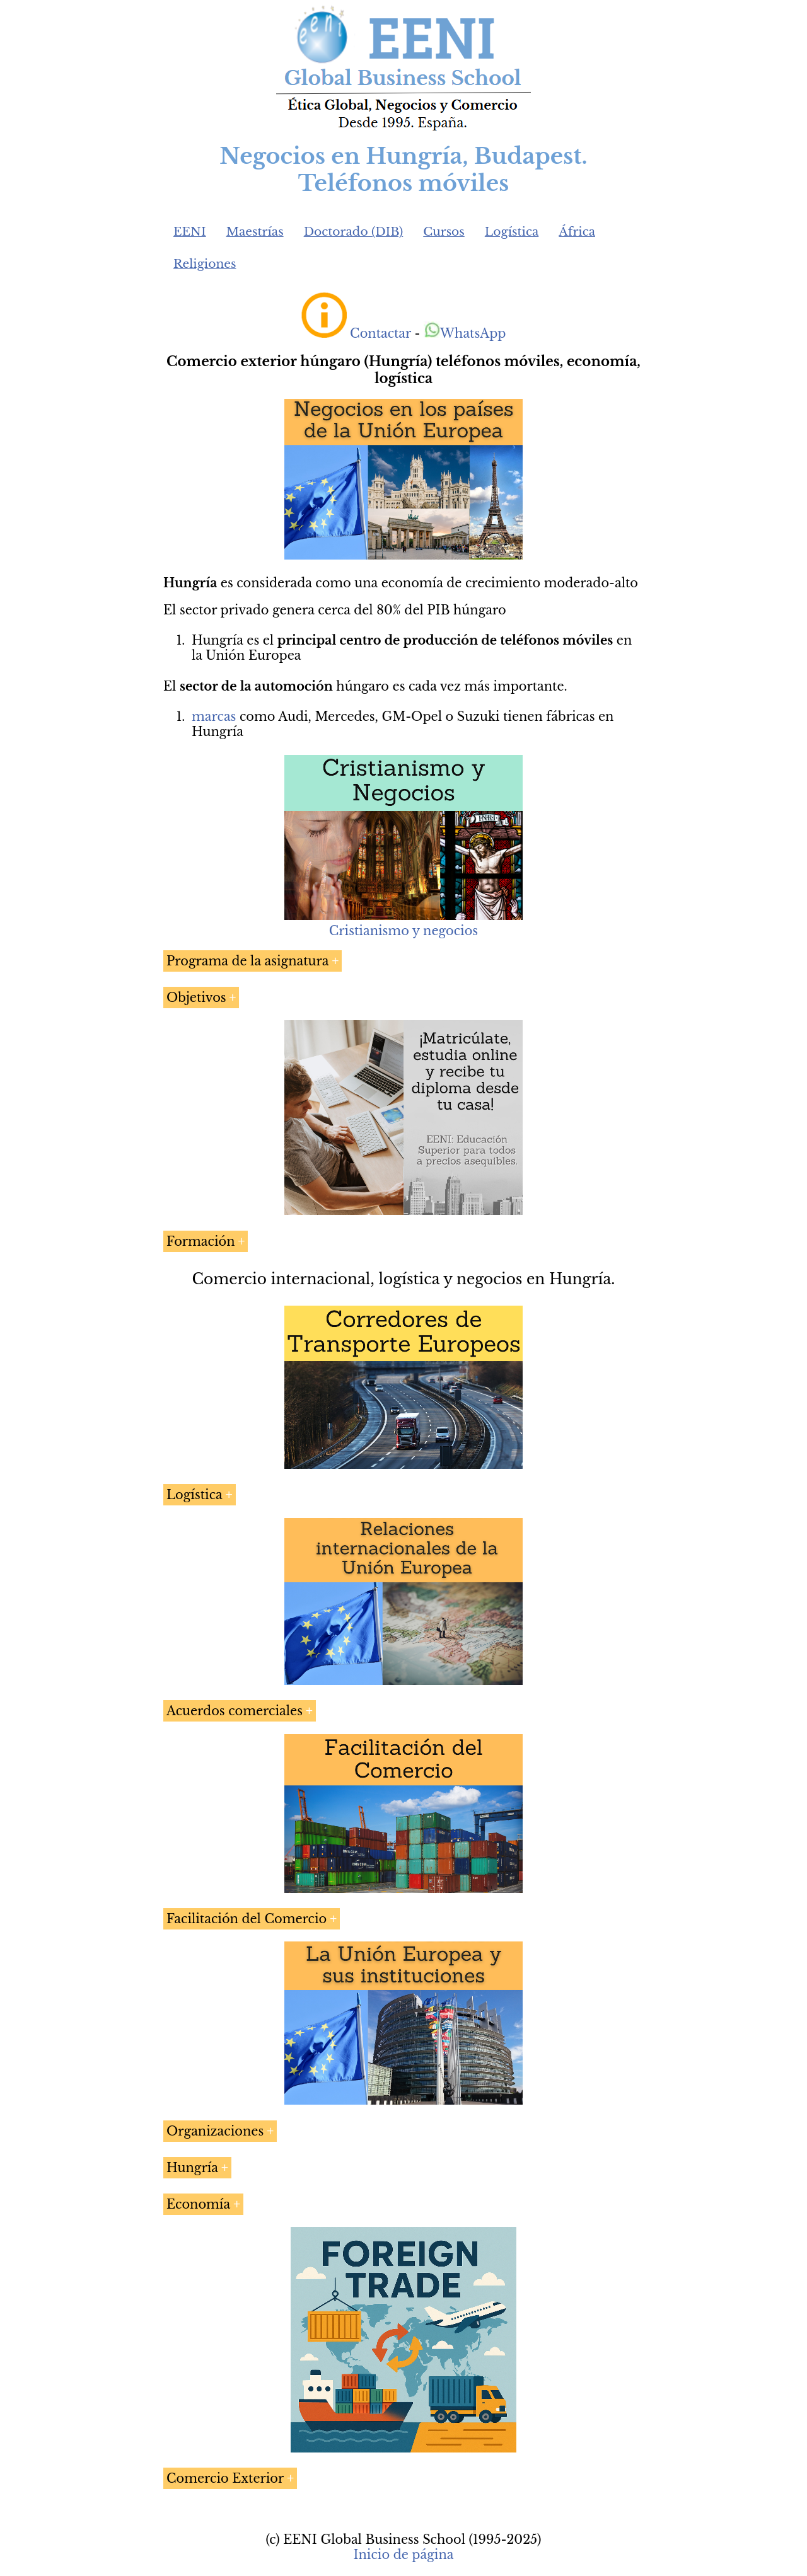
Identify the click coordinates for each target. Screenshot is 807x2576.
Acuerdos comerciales (234, 1710)
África (577, 231)
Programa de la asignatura (247, 961)
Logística (512, 231)
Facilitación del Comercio (246, 1918)
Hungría (192, 2167)
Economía (198, 2204)
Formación (200, 1241)
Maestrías (255, 231)
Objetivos (196, 997)
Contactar (380, 333)
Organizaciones (215, 2131)
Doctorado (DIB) (354, 231)
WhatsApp (465, 333)
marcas (214, 716)
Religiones (204, 263)
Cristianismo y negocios (403, 930)
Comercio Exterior (225, 2478)
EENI (189, 231)
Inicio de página (403, 2554)
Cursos (444, 231)
